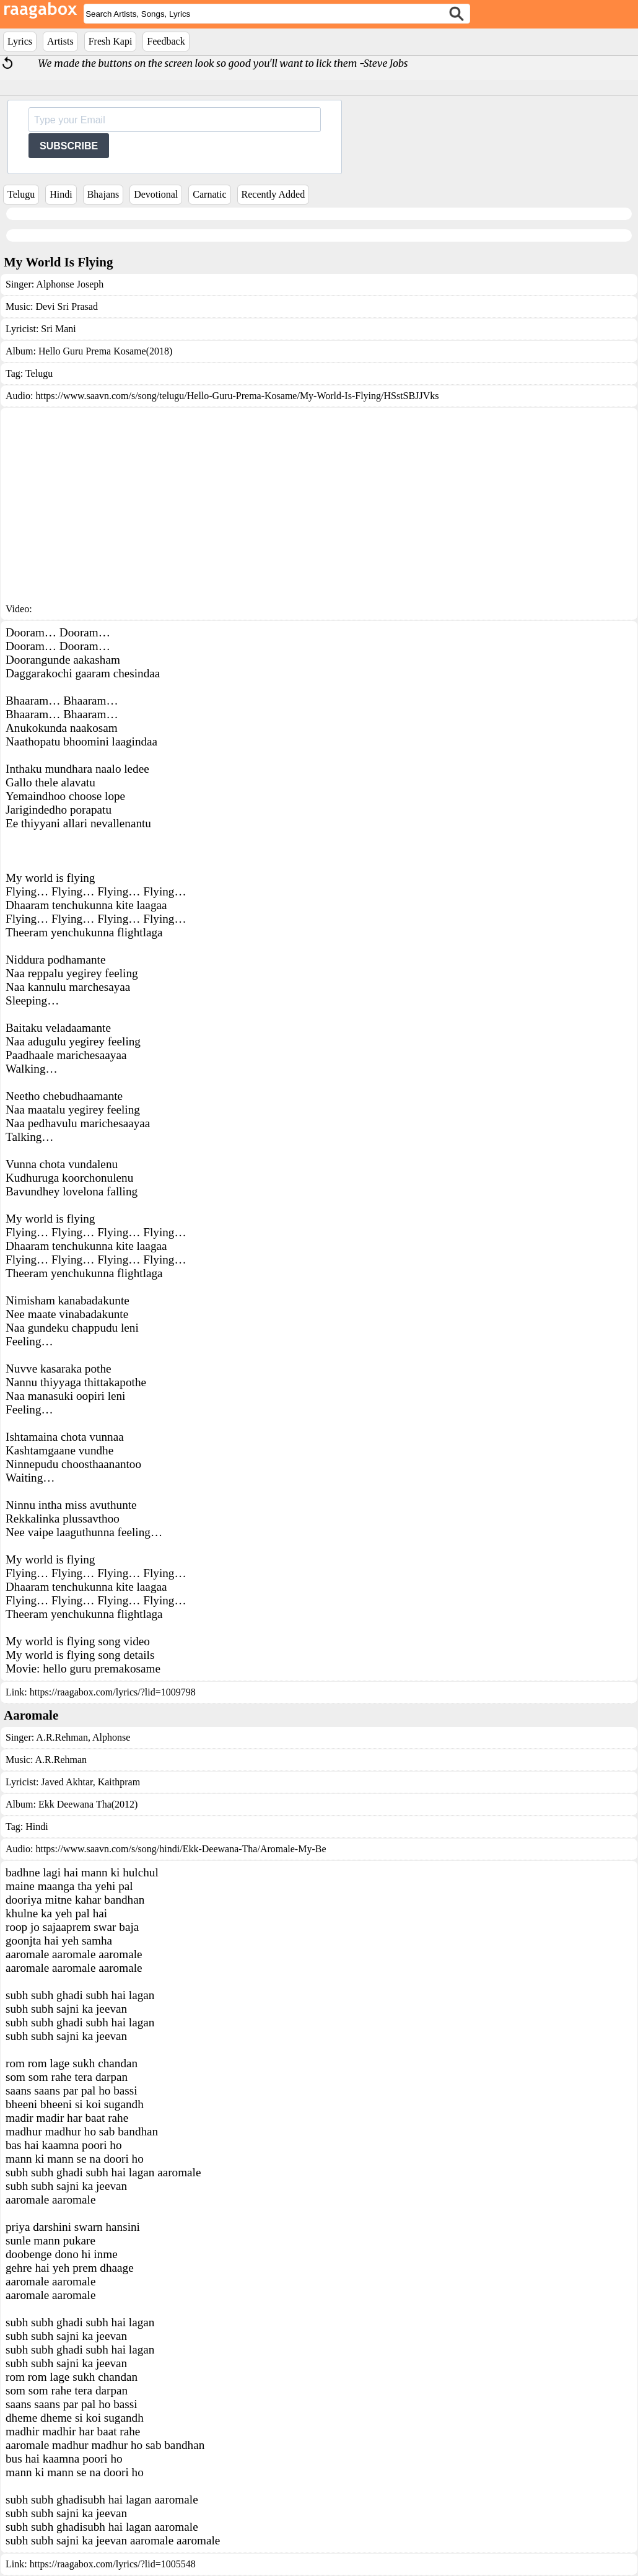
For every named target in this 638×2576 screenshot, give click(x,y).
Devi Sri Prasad (66, 306)
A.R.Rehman (62, 1737)
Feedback (166, 41)
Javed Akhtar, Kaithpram (90, 1782)
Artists (60, 41)
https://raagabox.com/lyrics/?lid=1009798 (113, 1692)
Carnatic (209, 194)
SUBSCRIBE (69, 146)
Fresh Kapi (111, 41)
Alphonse (110, 1737)
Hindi (61, 194)
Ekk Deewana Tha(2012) (88, 1804)
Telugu (21, 194)
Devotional (156, 194)
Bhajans (103, 194)
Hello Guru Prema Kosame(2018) (105, 351)
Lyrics (19, 41)
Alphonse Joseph (69, 284)
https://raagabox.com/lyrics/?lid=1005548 (113, 2564)
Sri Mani (58, 328)
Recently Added (273, 194)
